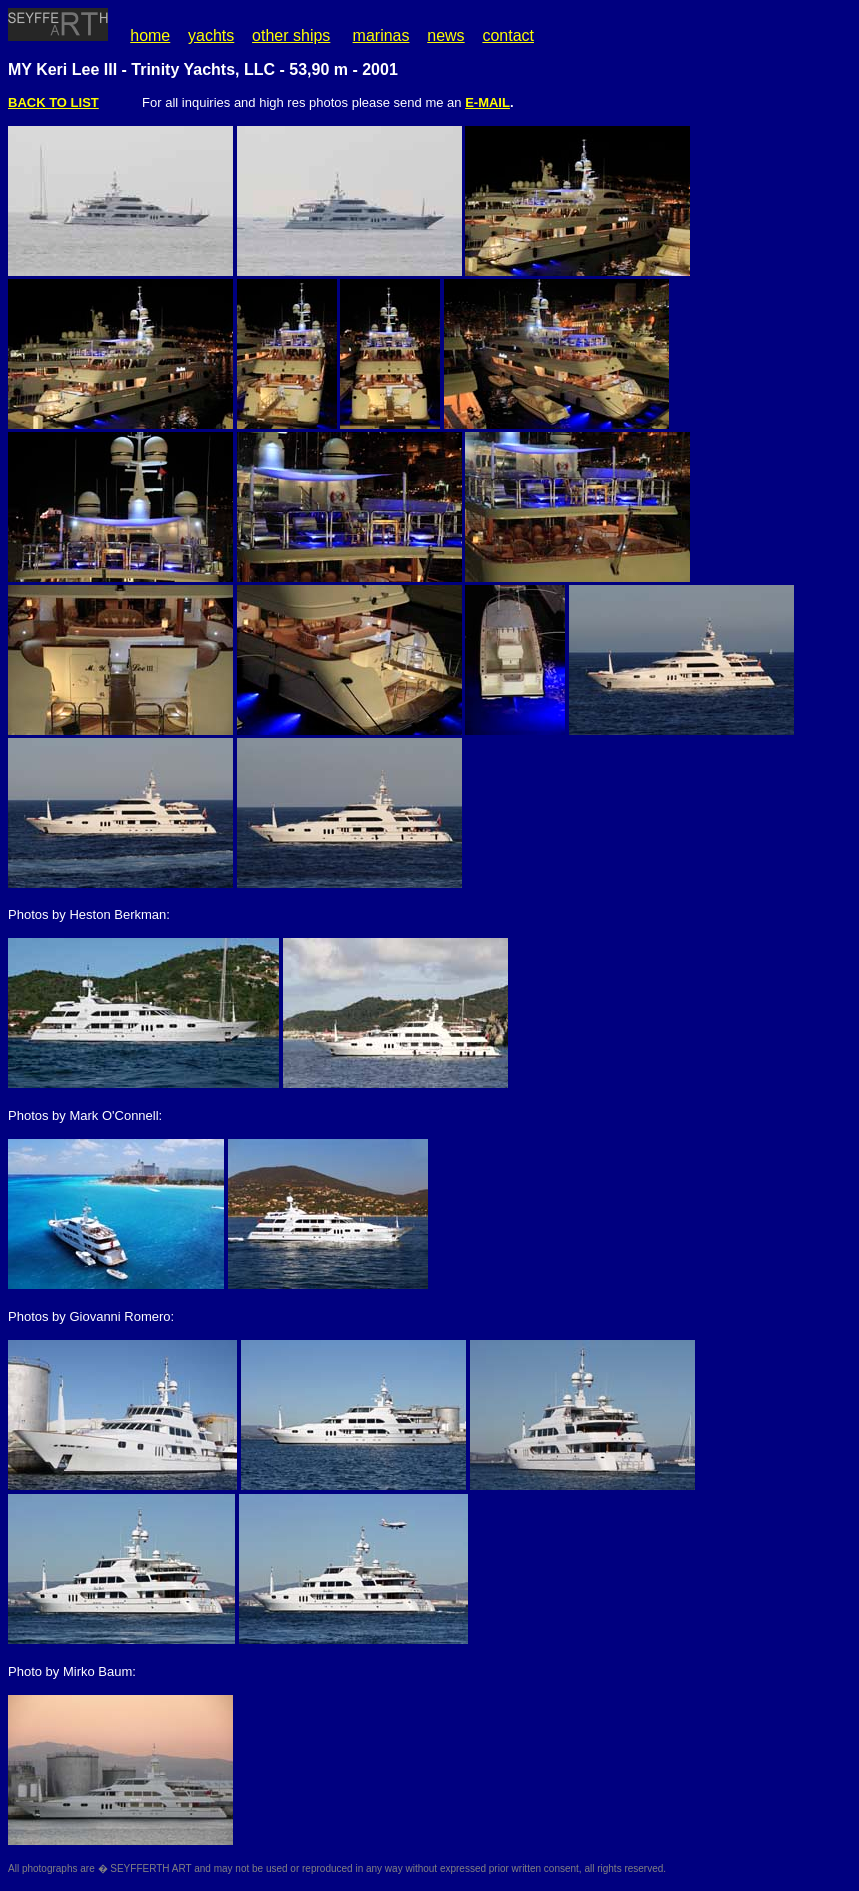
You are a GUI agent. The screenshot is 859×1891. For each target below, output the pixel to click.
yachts (211, 35)
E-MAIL (487, 102)
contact (508, 35)
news (445, 35)
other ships (291, 35)
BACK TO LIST (53, 102)
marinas (381, 35)
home (150, 35)
